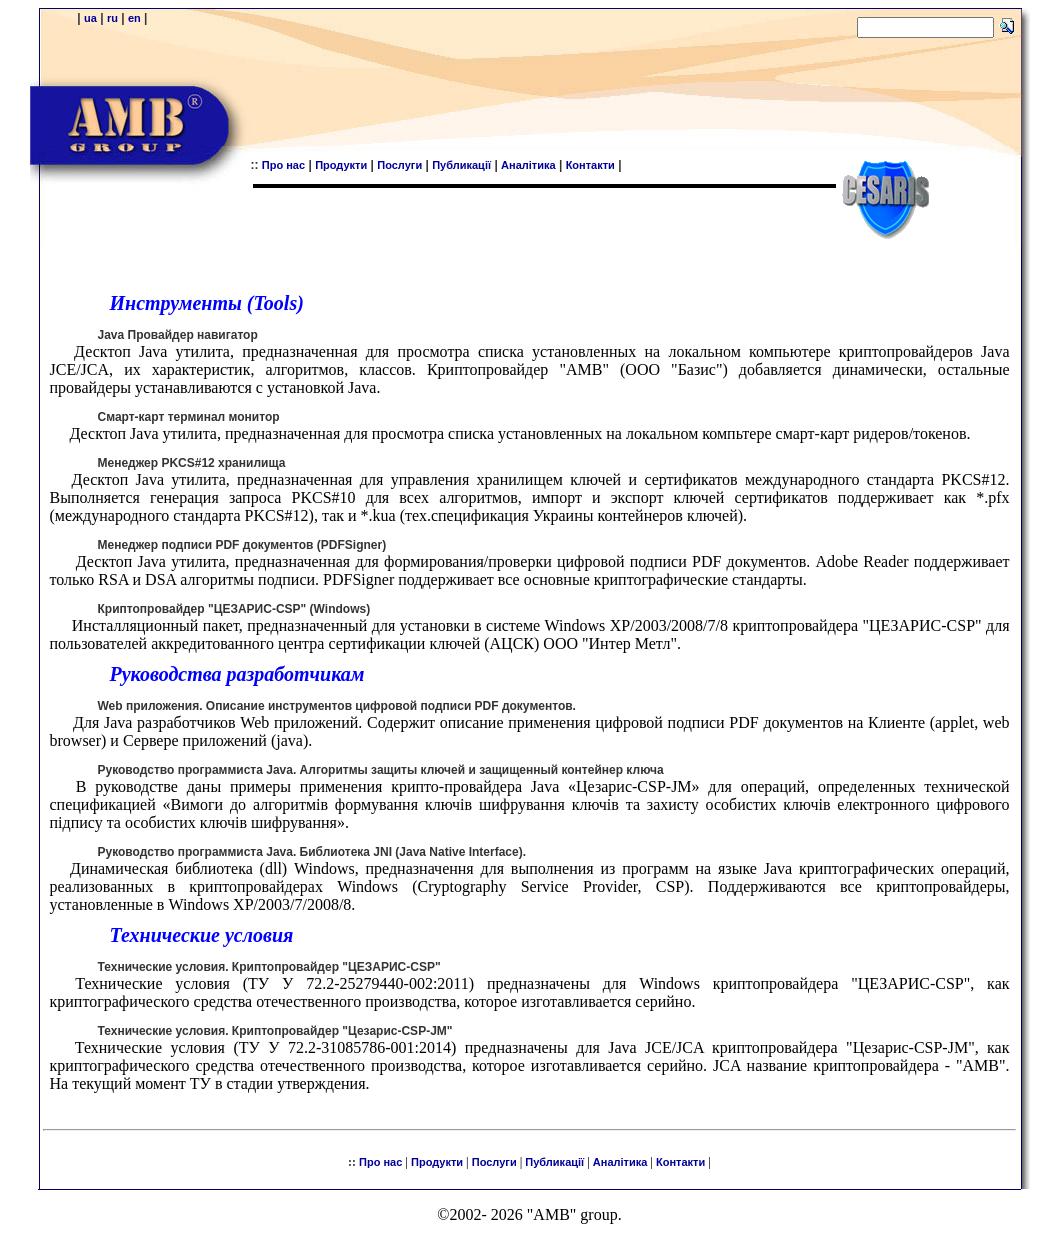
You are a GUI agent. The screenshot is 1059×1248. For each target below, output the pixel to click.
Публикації (461, 165)
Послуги (399, 165)
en (134, 18)
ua (90, 18)
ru (112, 18)
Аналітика (528, 165)
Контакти (590, 165)
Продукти (341, 165)
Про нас (283, 165)
